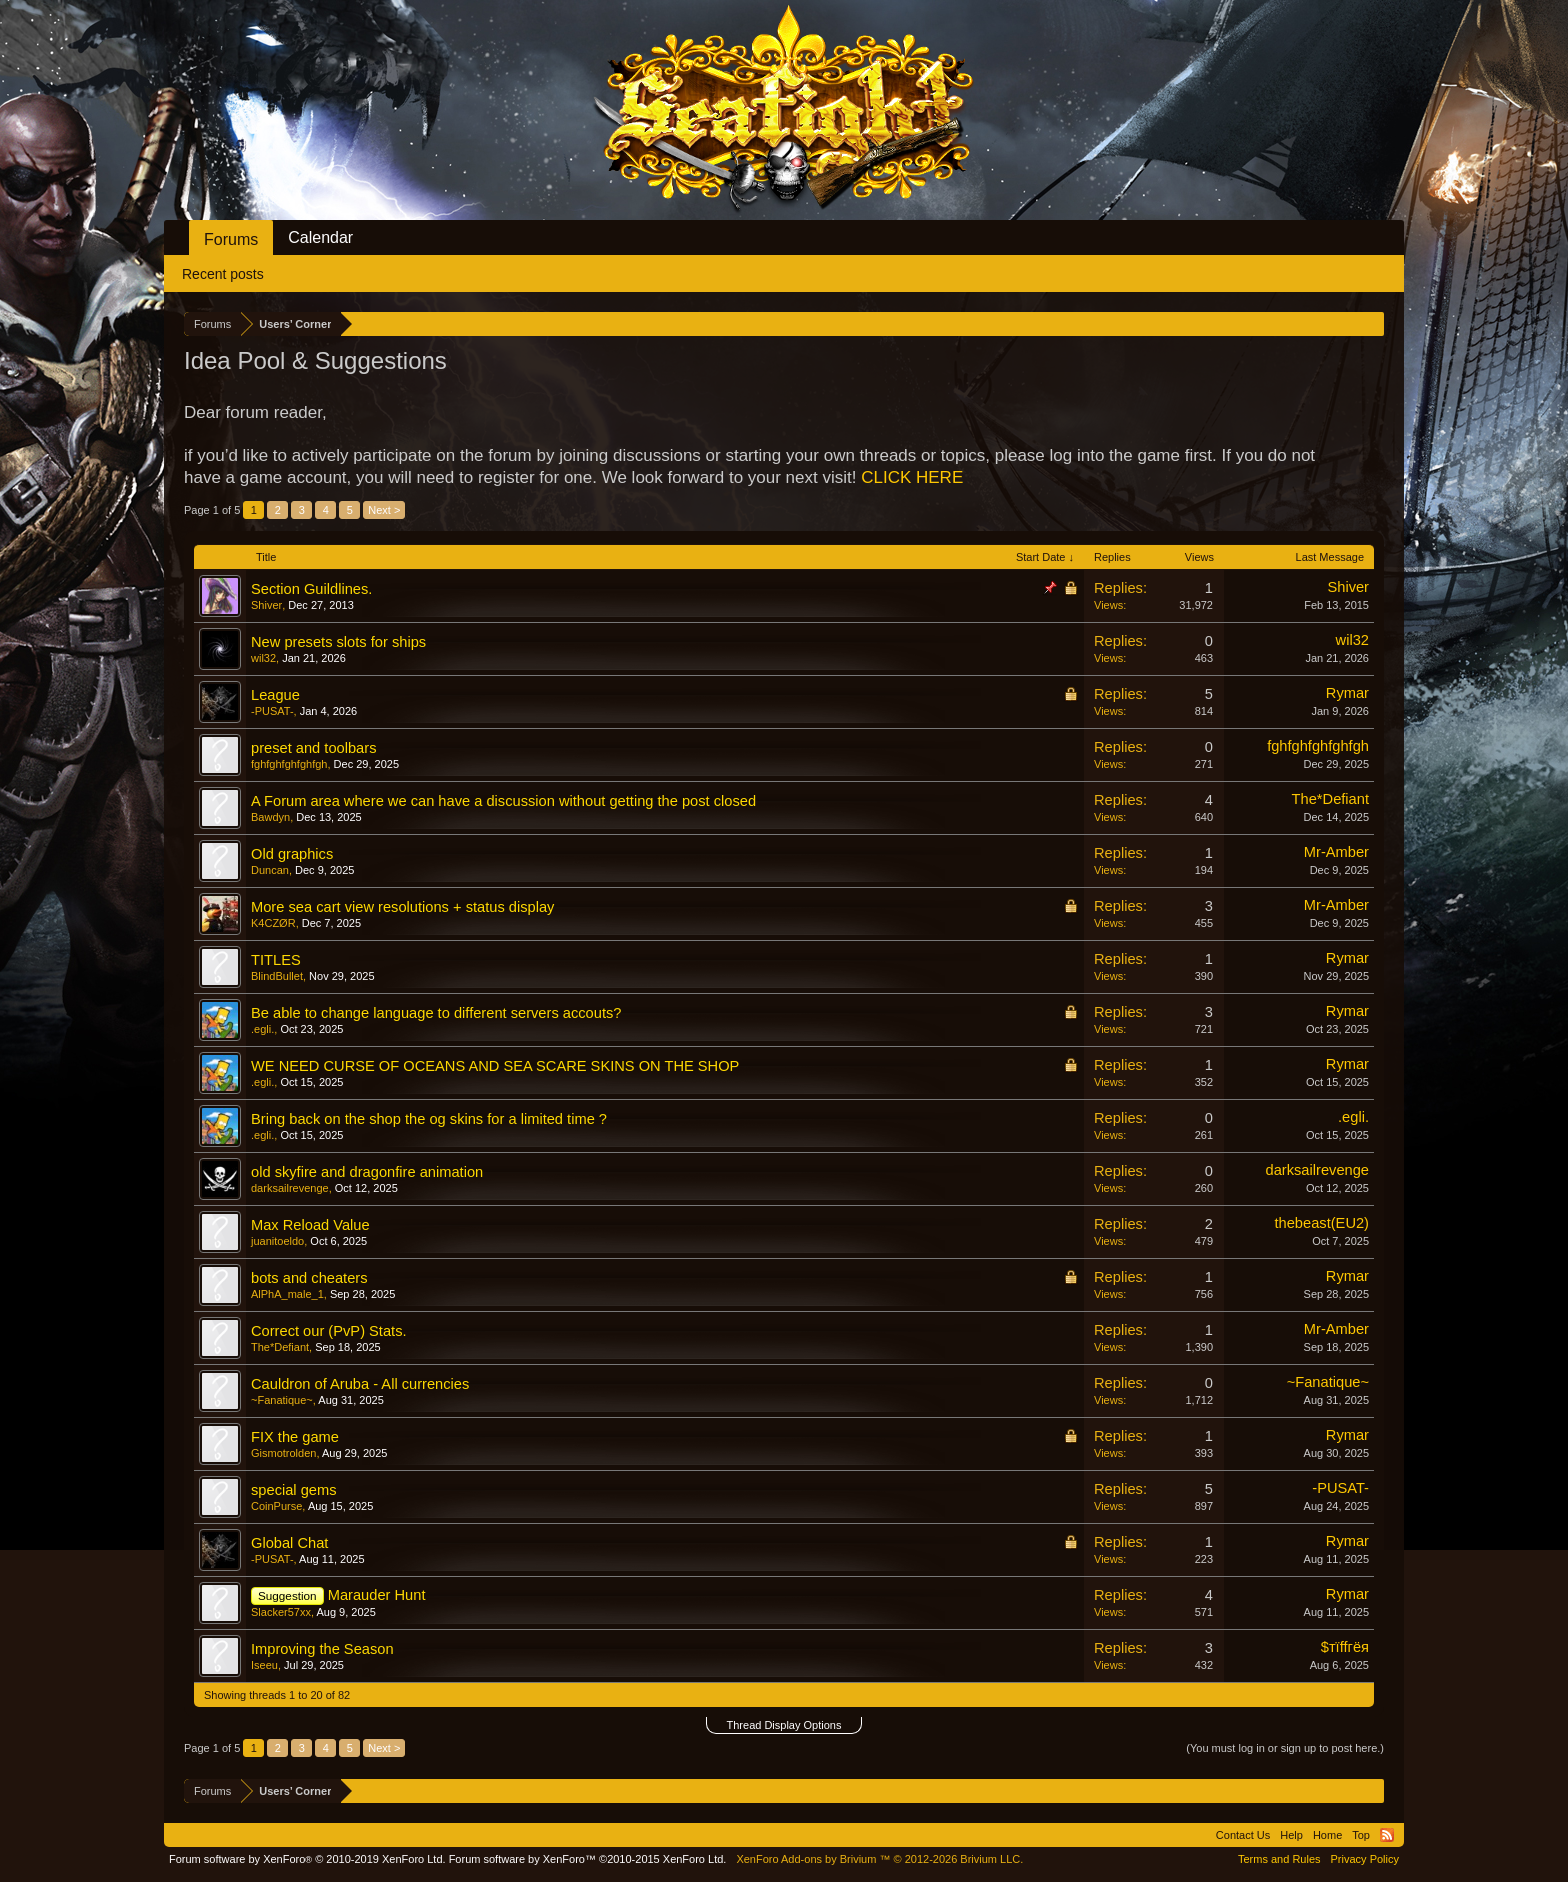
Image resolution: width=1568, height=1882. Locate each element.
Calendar (320, 237)
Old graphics (292, 854)
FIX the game (295, 1437)
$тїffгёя (1345, 1647)
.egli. (262, 1029)
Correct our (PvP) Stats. (329, 1331)
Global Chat (289, 1543)
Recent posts (223, 274)
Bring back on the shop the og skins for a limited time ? (429, 1119)
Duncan (270, 870)
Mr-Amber (1336, 852)
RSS (1387, 1835)
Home (1327, 1835)
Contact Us (1243, 1835)
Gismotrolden (283, 1453)
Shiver (266, 605)
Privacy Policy (1365, 1859)
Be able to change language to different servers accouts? (436, 1013)
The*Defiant (1330, 799)
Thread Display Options (784, 1725)
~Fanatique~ (282, 1400)
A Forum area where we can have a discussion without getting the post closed (503, 801)
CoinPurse (276, 1506)
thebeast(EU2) (1322, 1223)
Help (1291, 1835)
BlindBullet (277, 976)
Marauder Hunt (377, 1595)
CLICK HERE (912, 477)
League (275, 695)
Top (1361, 1835)
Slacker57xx (281, 1612)
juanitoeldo (277, 1241)
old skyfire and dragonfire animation (367, 1172)
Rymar (1347, 693)
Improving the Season (322, 1649)
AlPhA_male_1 (287, 1294)
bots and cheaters (309, 1278)
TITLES (276, 960)
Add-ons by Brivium (879, 1859)
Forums (231, 239)
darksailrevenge (290, 1188)
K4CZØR (273, 923)
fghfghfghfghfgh (289, 764)
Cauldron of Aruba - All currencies (360, 1384)
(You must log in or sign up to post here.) (1285, 1748)
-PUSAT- (272, 711)
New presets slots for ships (338, 642)
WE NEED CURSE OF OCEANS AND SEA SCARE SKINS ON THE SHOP (495, 1066)
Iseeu (264, 1665)
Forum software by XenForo (307, 1859)
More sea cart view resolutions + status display (402, 907)
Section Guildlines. (311, 589)
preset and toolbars (313, 748)
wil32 (263, 658)
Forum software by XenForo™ (588, 1859)
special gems (294, 1490)
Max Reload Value (310, 1225)
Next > (384, 510)
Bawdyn (270, 817)
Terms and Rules (1279, 1859)
